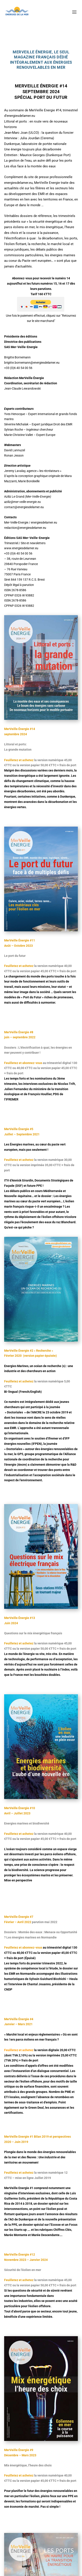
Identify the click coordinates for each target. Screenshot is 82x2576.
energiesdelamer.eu (18, 183)
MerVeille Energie (47, 183)
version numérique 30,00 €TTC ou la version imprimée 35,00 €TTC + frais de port (39, 1165)
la (20, 1160)
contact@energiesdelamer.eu (24, 507)
